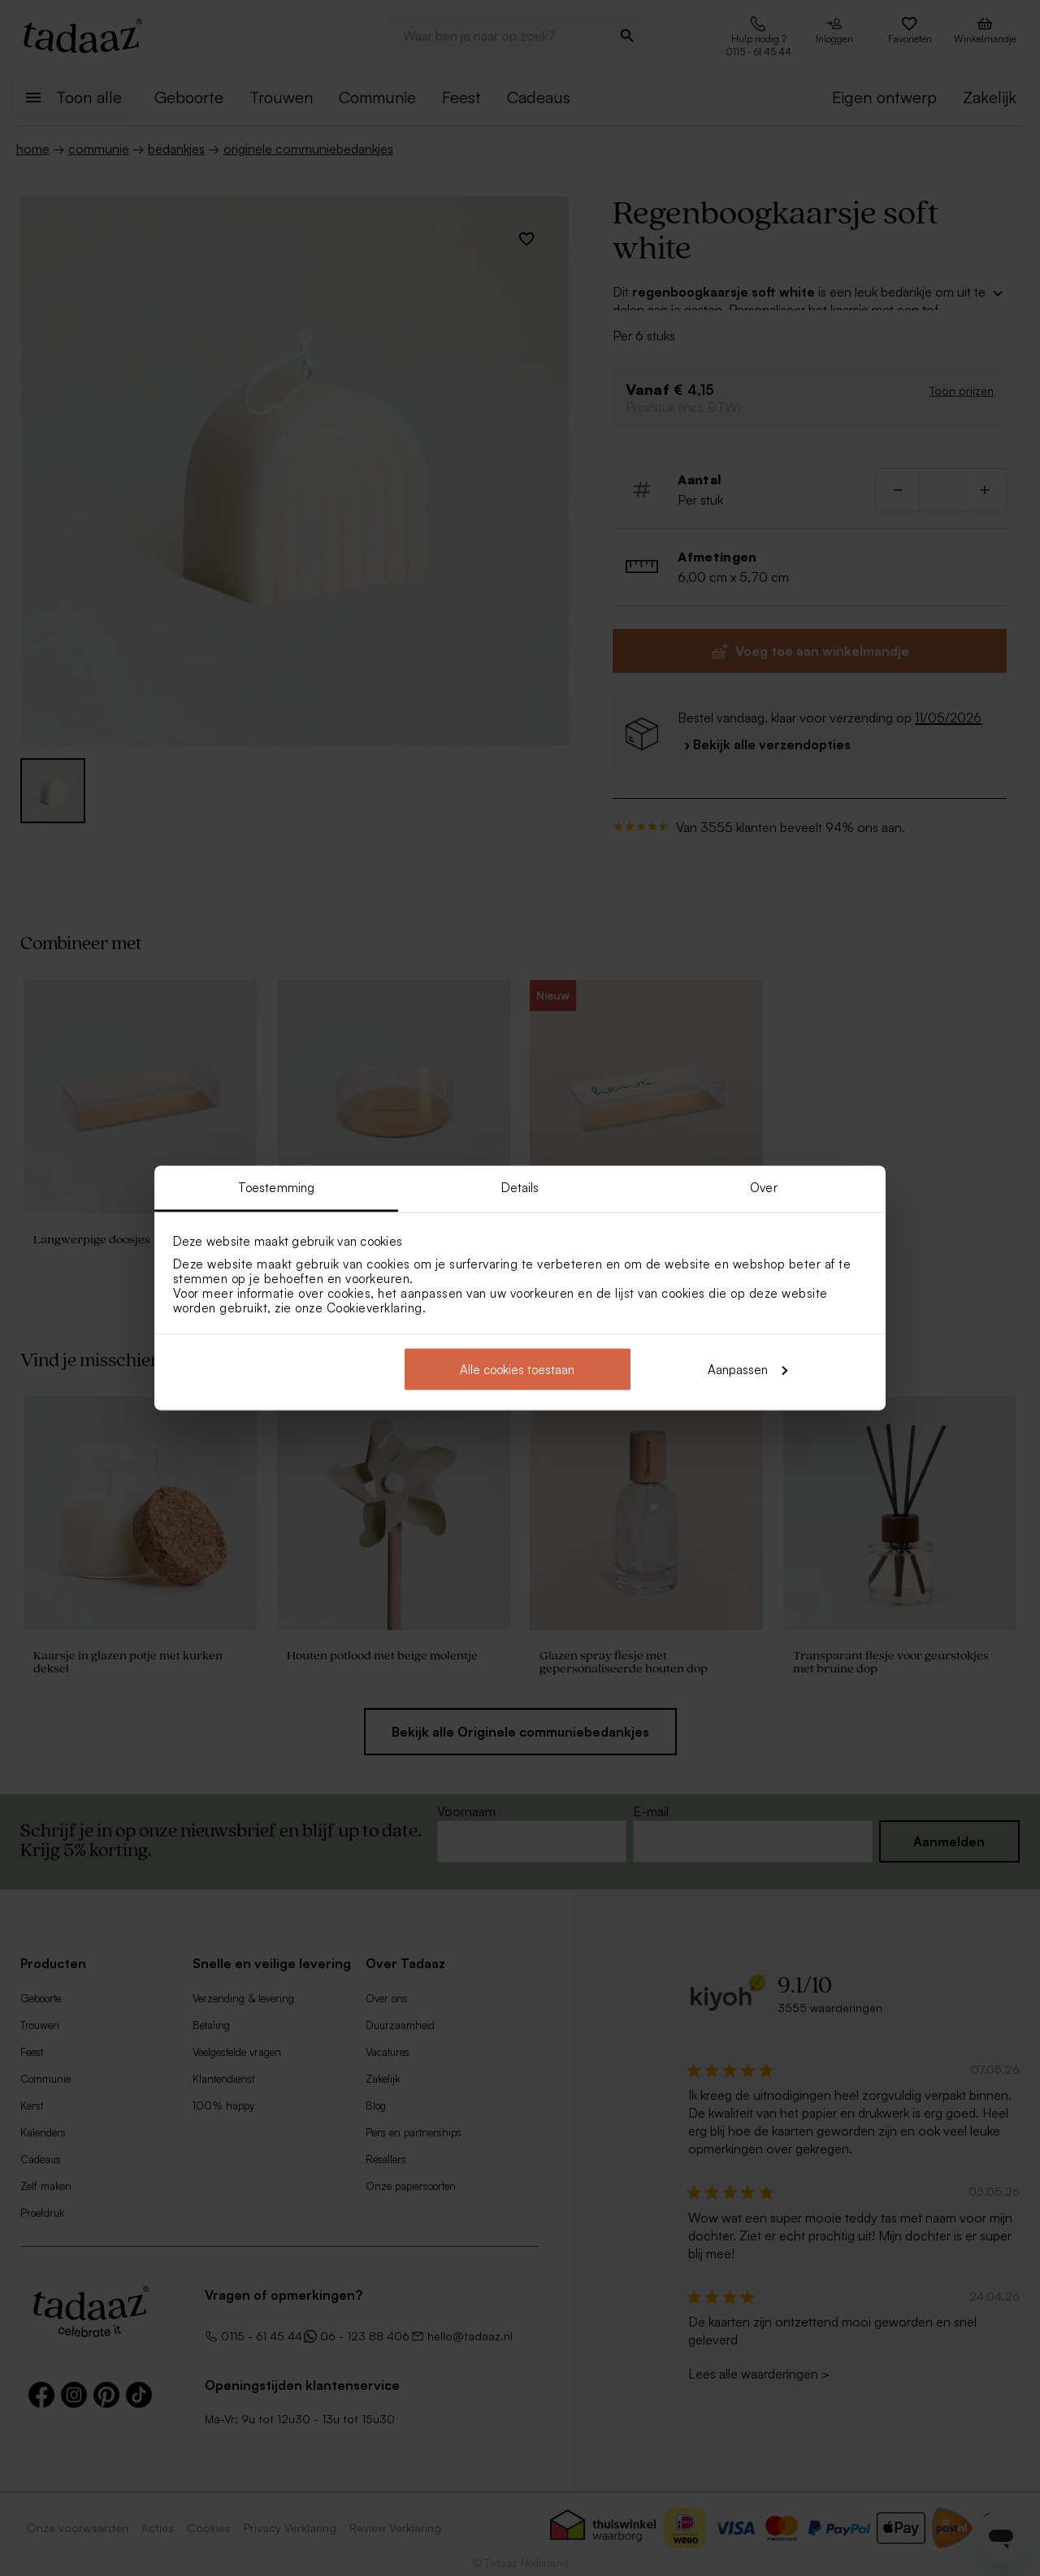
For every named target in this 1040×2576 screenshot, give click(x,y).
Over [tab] (763, 1187)
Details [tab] (520, 1187)
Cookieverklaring (374, 1308)
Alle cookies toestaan (517, 1369)
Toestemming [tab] (276, 1187)
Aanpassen (747, 1369)
